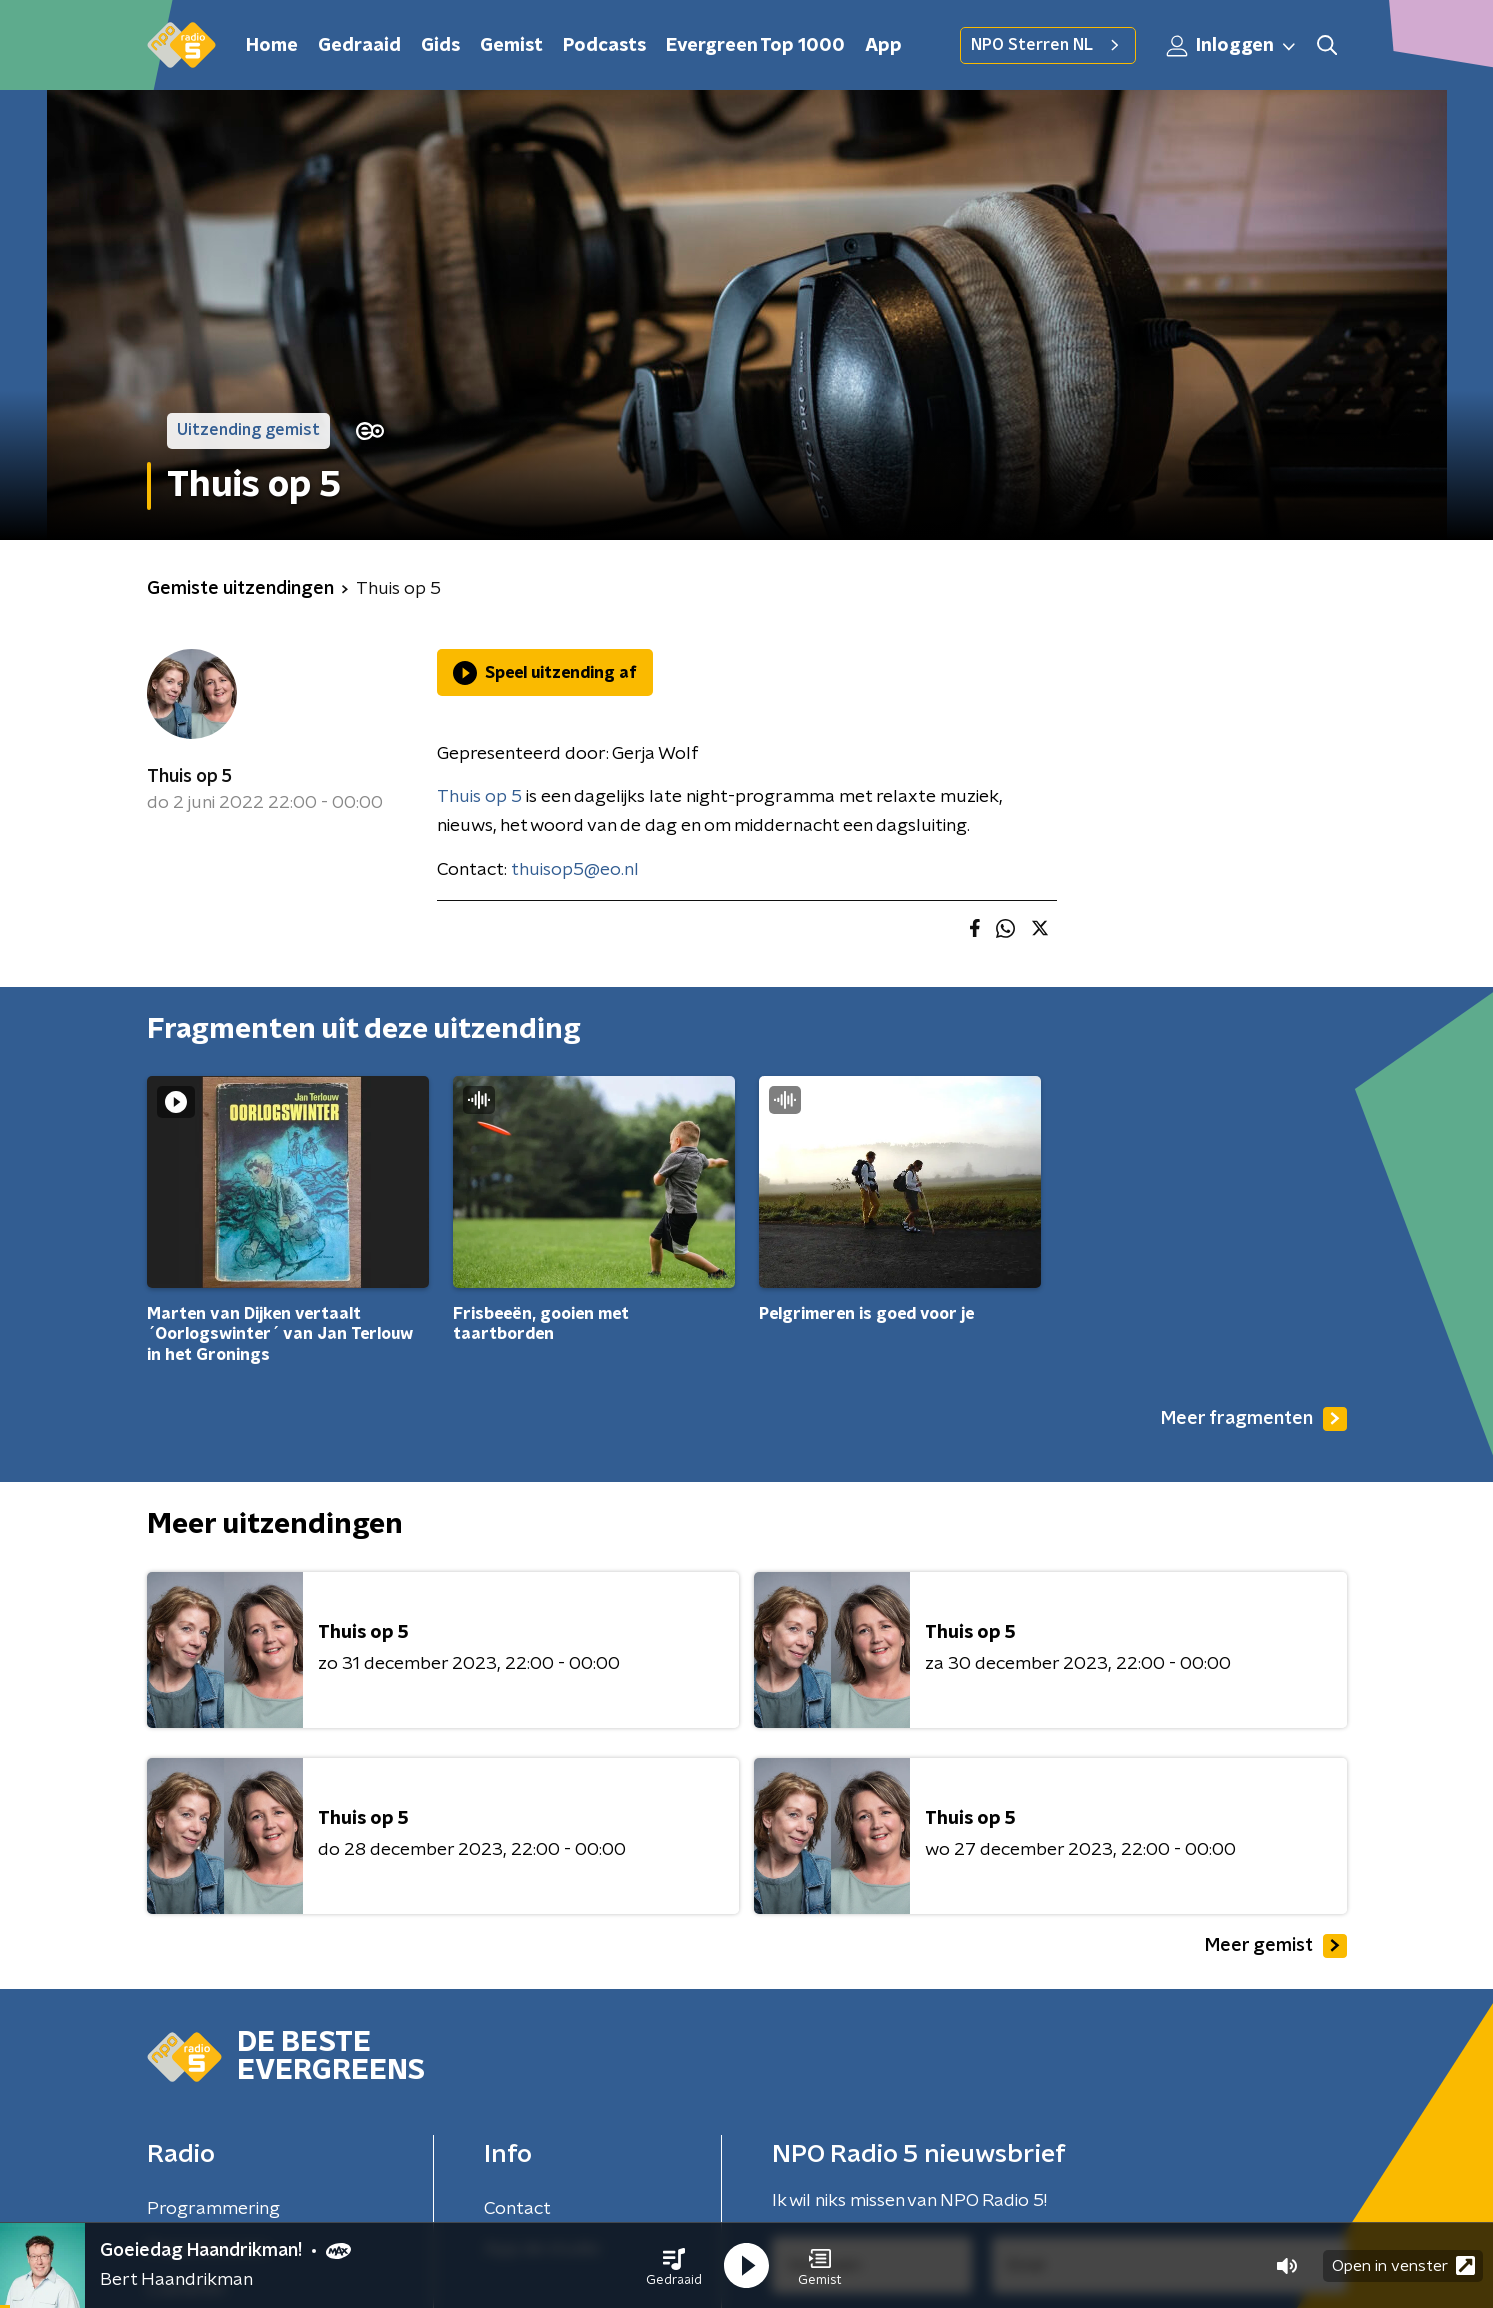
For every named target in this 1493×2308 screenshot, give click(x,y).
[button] (674, 2266)
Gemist (511, 46)
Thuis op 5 (189, 777)
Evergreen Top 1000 (755, 46)
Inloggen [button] (1232, 46)
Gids (440, 46)
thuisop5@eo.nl (575, 870)
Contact (517, 2209)
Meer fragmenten (1254, 1419)
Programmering (213, 2209)
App (883, 46)
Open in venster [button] (1403, 2265)
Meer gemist (1276, 1946)
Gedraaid (359, 46)
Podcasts (604, 46)
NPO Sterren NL (1048, 45)
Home (272, 46)
